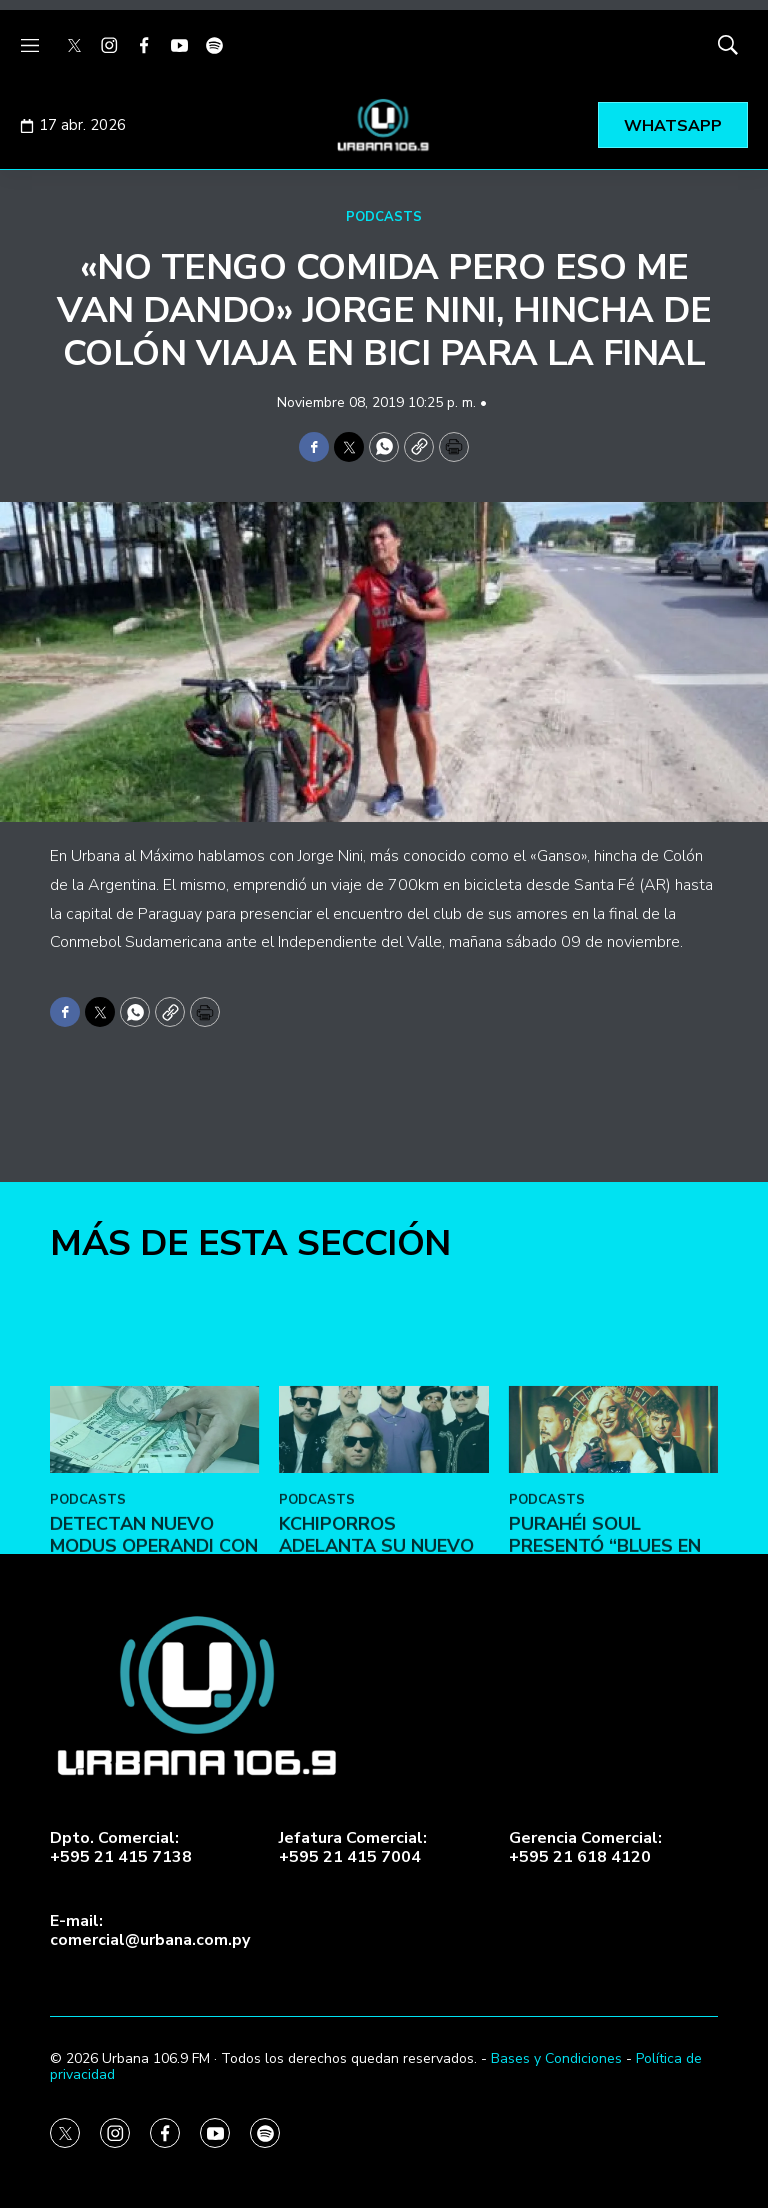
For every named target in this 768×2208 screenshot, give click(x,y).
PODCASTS (384, 217)
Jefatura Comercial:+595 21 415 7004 (353, 1848)
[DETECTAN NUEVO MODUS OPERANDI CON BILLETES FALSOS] (154, 1571)
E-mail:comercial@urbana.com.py (150, 1931)
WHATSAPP (673, 126)
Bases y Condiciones (556, 2058)
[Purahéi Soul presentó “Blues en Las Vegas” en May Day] (613, 1571)
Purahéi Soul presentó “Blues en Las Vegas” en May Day (605, 1698)
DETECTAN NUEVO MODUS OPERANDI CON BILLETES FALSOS (154, 1687)
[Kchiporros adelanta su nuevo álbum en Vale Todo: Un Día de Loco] (383, 1571)
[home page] (384, 125)
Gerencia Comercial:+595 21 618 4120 (585, 1848)
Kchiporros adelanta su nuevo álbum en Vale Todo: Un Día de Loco (380, 1698)
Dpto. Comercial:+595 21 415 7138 (121, 1848)
